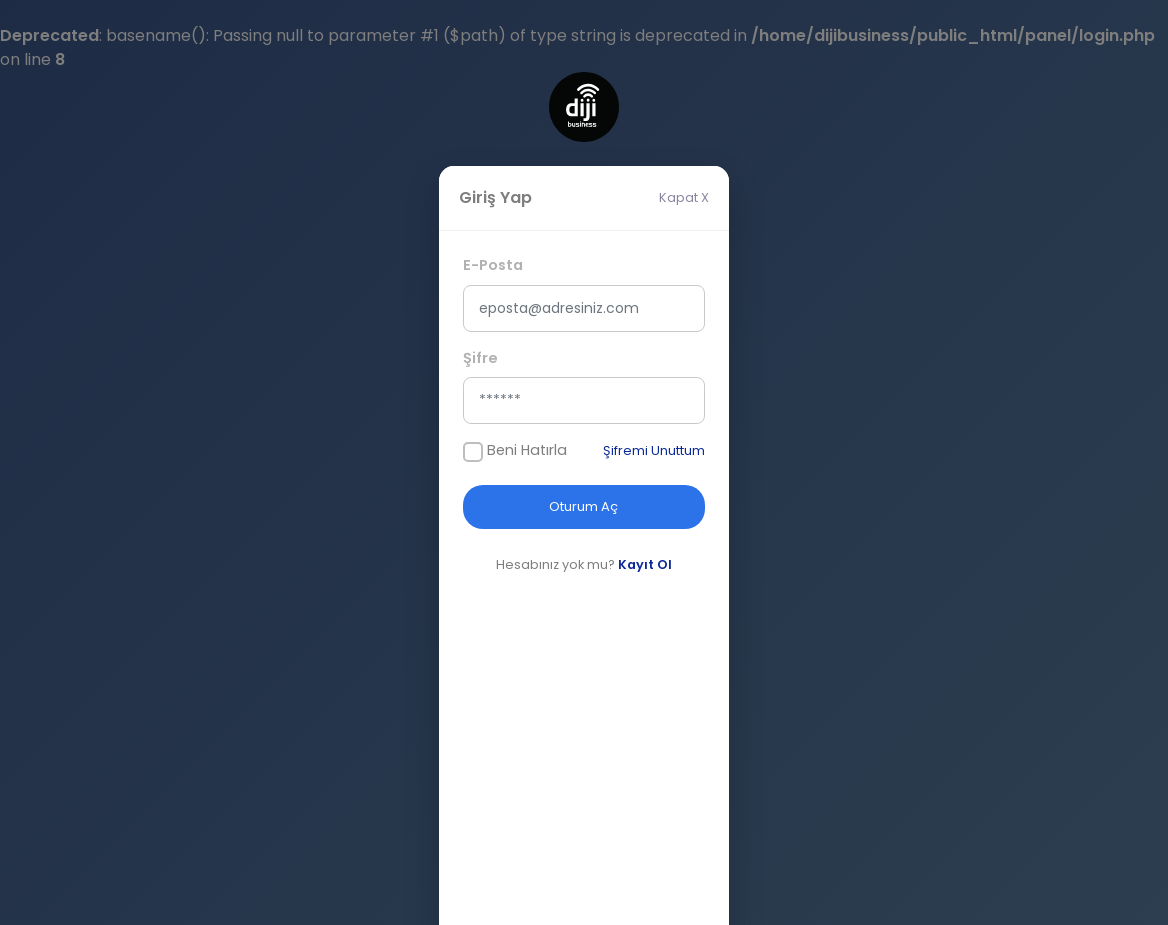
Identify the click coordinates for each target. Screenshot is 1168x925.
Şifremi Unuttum (654, 450)
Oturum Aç (583, 506)
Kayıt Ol (645, 564)
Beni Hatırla (527, 450)
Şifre (480, 358)
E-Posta (493, 265)
